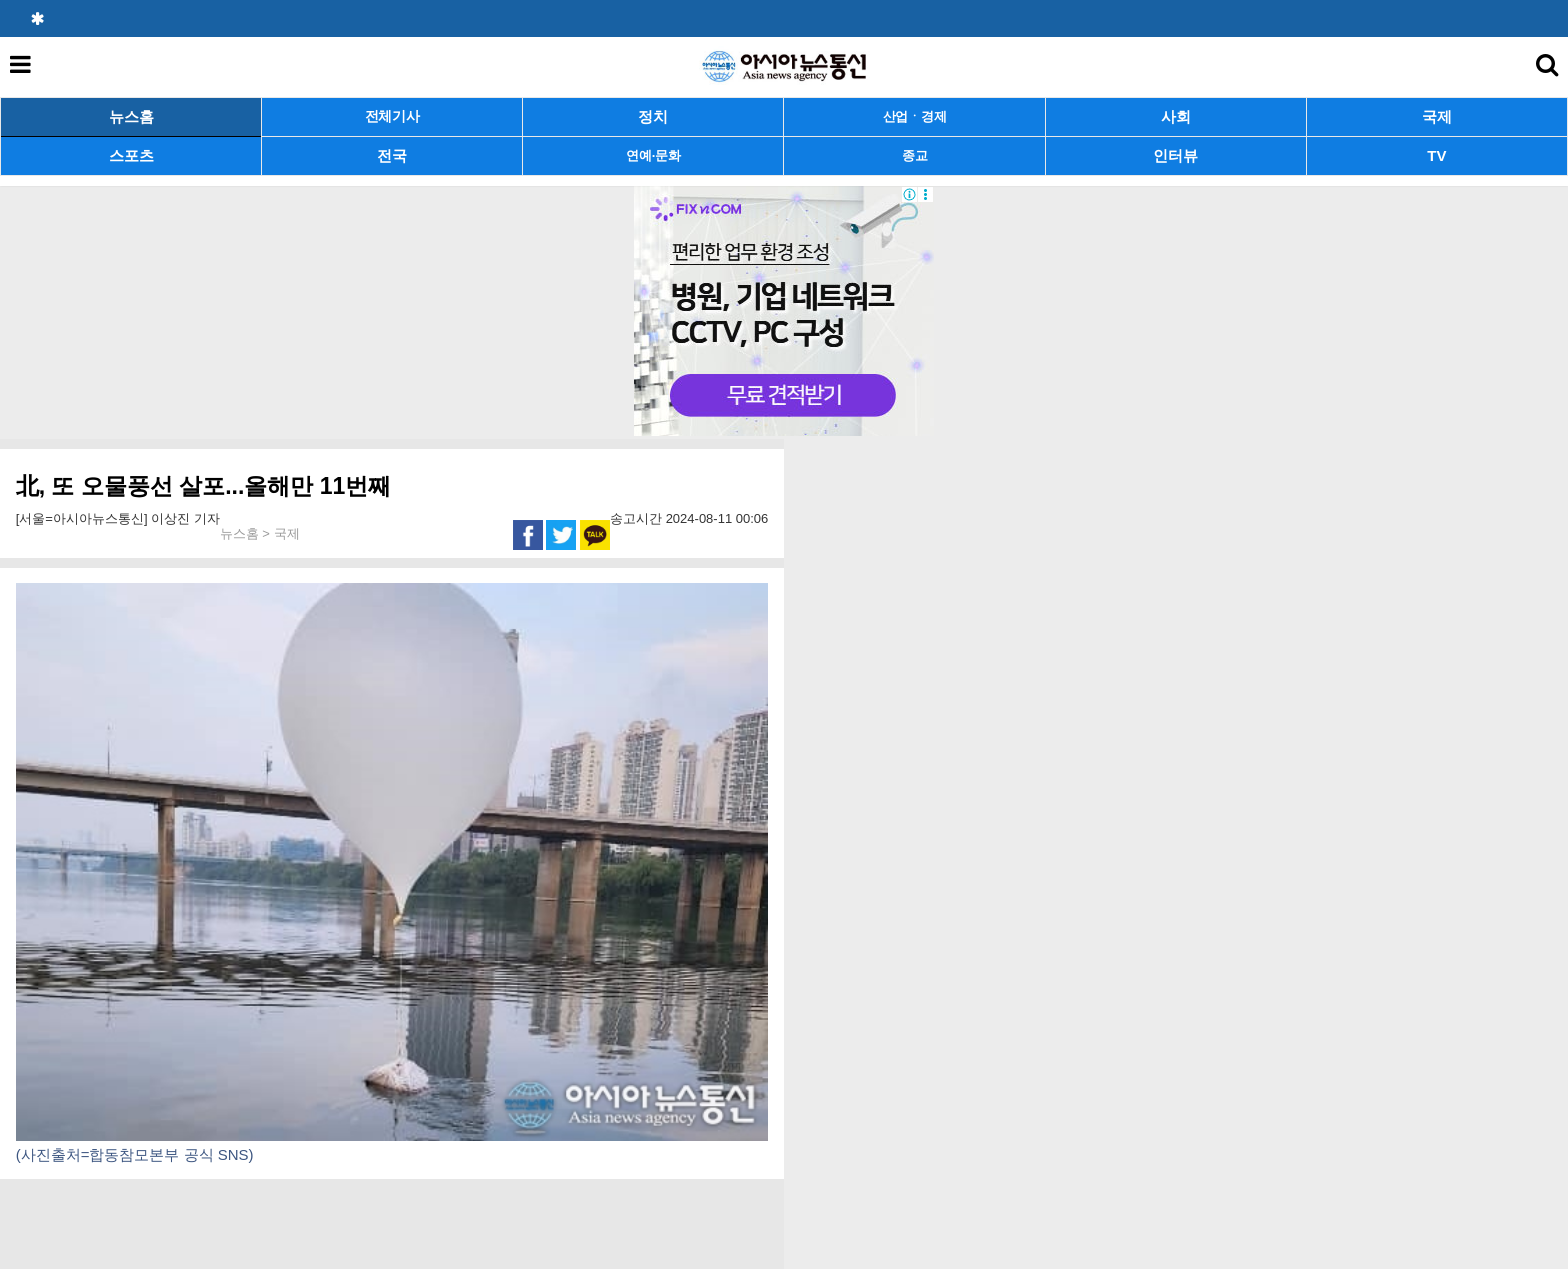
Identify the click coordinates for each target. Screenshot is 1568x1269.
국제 (1437, 116)
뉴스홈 (131, 116)
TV (1436, 155)
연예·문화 (653, 155)
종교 (914, 155)
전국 (392, 155)
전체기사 (392, 116)
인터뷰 (1175, 155)
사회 (1176, 116)
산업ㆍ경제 (915, 116)
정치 (653, 116)
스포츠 (131, 155)
